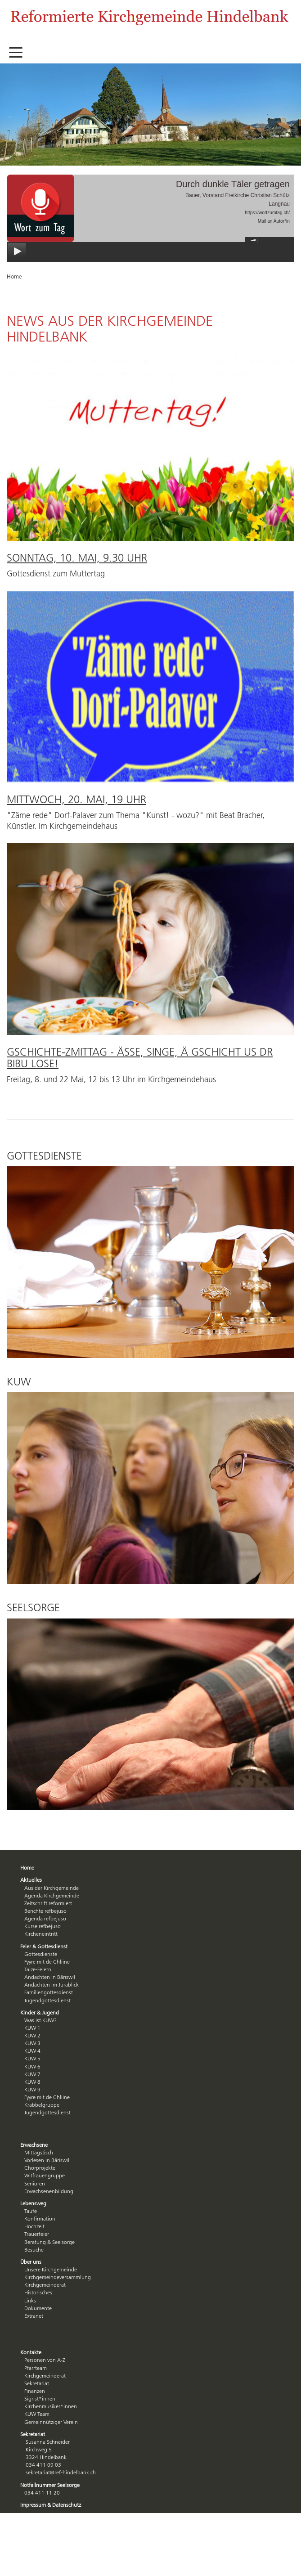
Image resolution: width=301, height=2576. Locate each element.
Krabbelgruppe (41, 2104)
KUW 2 (32, 2035)
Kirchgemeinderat (45, 2284)
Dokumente (38, 2308)
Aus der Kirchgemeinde (51, 1887)
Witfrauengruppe (44, 2175)
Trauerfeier (36, 2233)
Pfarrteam (35, 2368)
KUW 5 (32, 2058)
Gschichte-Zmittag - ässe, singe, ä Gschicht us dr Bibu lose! (140, 1057)
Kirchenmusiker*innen (50, 2406)
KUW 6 (32, 2066)
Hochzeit (34, 2226)
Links (30, 2300)
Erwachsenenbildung (48, 2191)
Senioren (34, 2183)
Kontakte (30, 2352)
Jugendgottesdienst (47, 2000)
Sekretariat (36, 2383)
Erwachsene (34, 2144)
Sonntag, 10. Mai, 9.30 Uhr (77, 557)
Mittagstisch (38, 2152)
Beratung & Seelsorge (49, 2242)
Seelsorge (33, 1607)
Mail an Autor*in (274, 221)
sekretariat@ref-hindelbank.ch (61, 2472)
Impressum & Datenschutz (50, 2504)
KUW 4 (32, 2050)
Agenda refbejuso (45, 1918)
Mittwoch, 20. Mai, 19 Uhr (76, 799)
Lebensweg (33, 2203)
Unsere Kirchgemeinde (50, 2269)
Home (27, 1867)
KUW (19, 1381)
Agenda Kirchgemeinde (51, 1895)
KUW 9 (32, 2089)
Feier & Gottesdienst (43, 1946)
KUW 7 (32, 2074)
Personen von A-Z (44, 2359)
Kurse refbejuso (42, 1926)
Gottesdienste (44, 1155)
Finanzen (34, 2390)
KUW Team (36, 2413)
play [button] (17, 252)
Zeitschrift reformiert (48, 1903)
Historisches (38, 2292)
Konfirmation (39, 2218)
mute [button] (252, 240)
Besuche (34, 2249)
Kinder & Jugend (39, 2012)
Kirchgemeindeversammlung (57, 2277)
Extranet (33, 2315)
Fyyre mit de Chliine (47, 1961)
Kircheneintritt (41, 1933)
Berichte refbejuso (45, 1910)
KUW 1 (32, 2027)
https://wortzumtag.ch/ (267, 212)
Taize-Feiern (37, 1969)
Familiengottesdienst (48, 1992)
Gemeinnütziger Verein (51, 2422)
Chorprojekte (39, 2167)
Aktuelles (31, 1879)
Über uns (30, 2261)
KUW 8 (32, 2081)
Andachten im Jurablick (51, 1984)
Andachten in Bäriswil (49, 1977)
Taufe (30, 2210)
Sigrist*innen (39, 2398)
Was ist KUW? (40, 2020)
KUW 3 (32, 2043)
